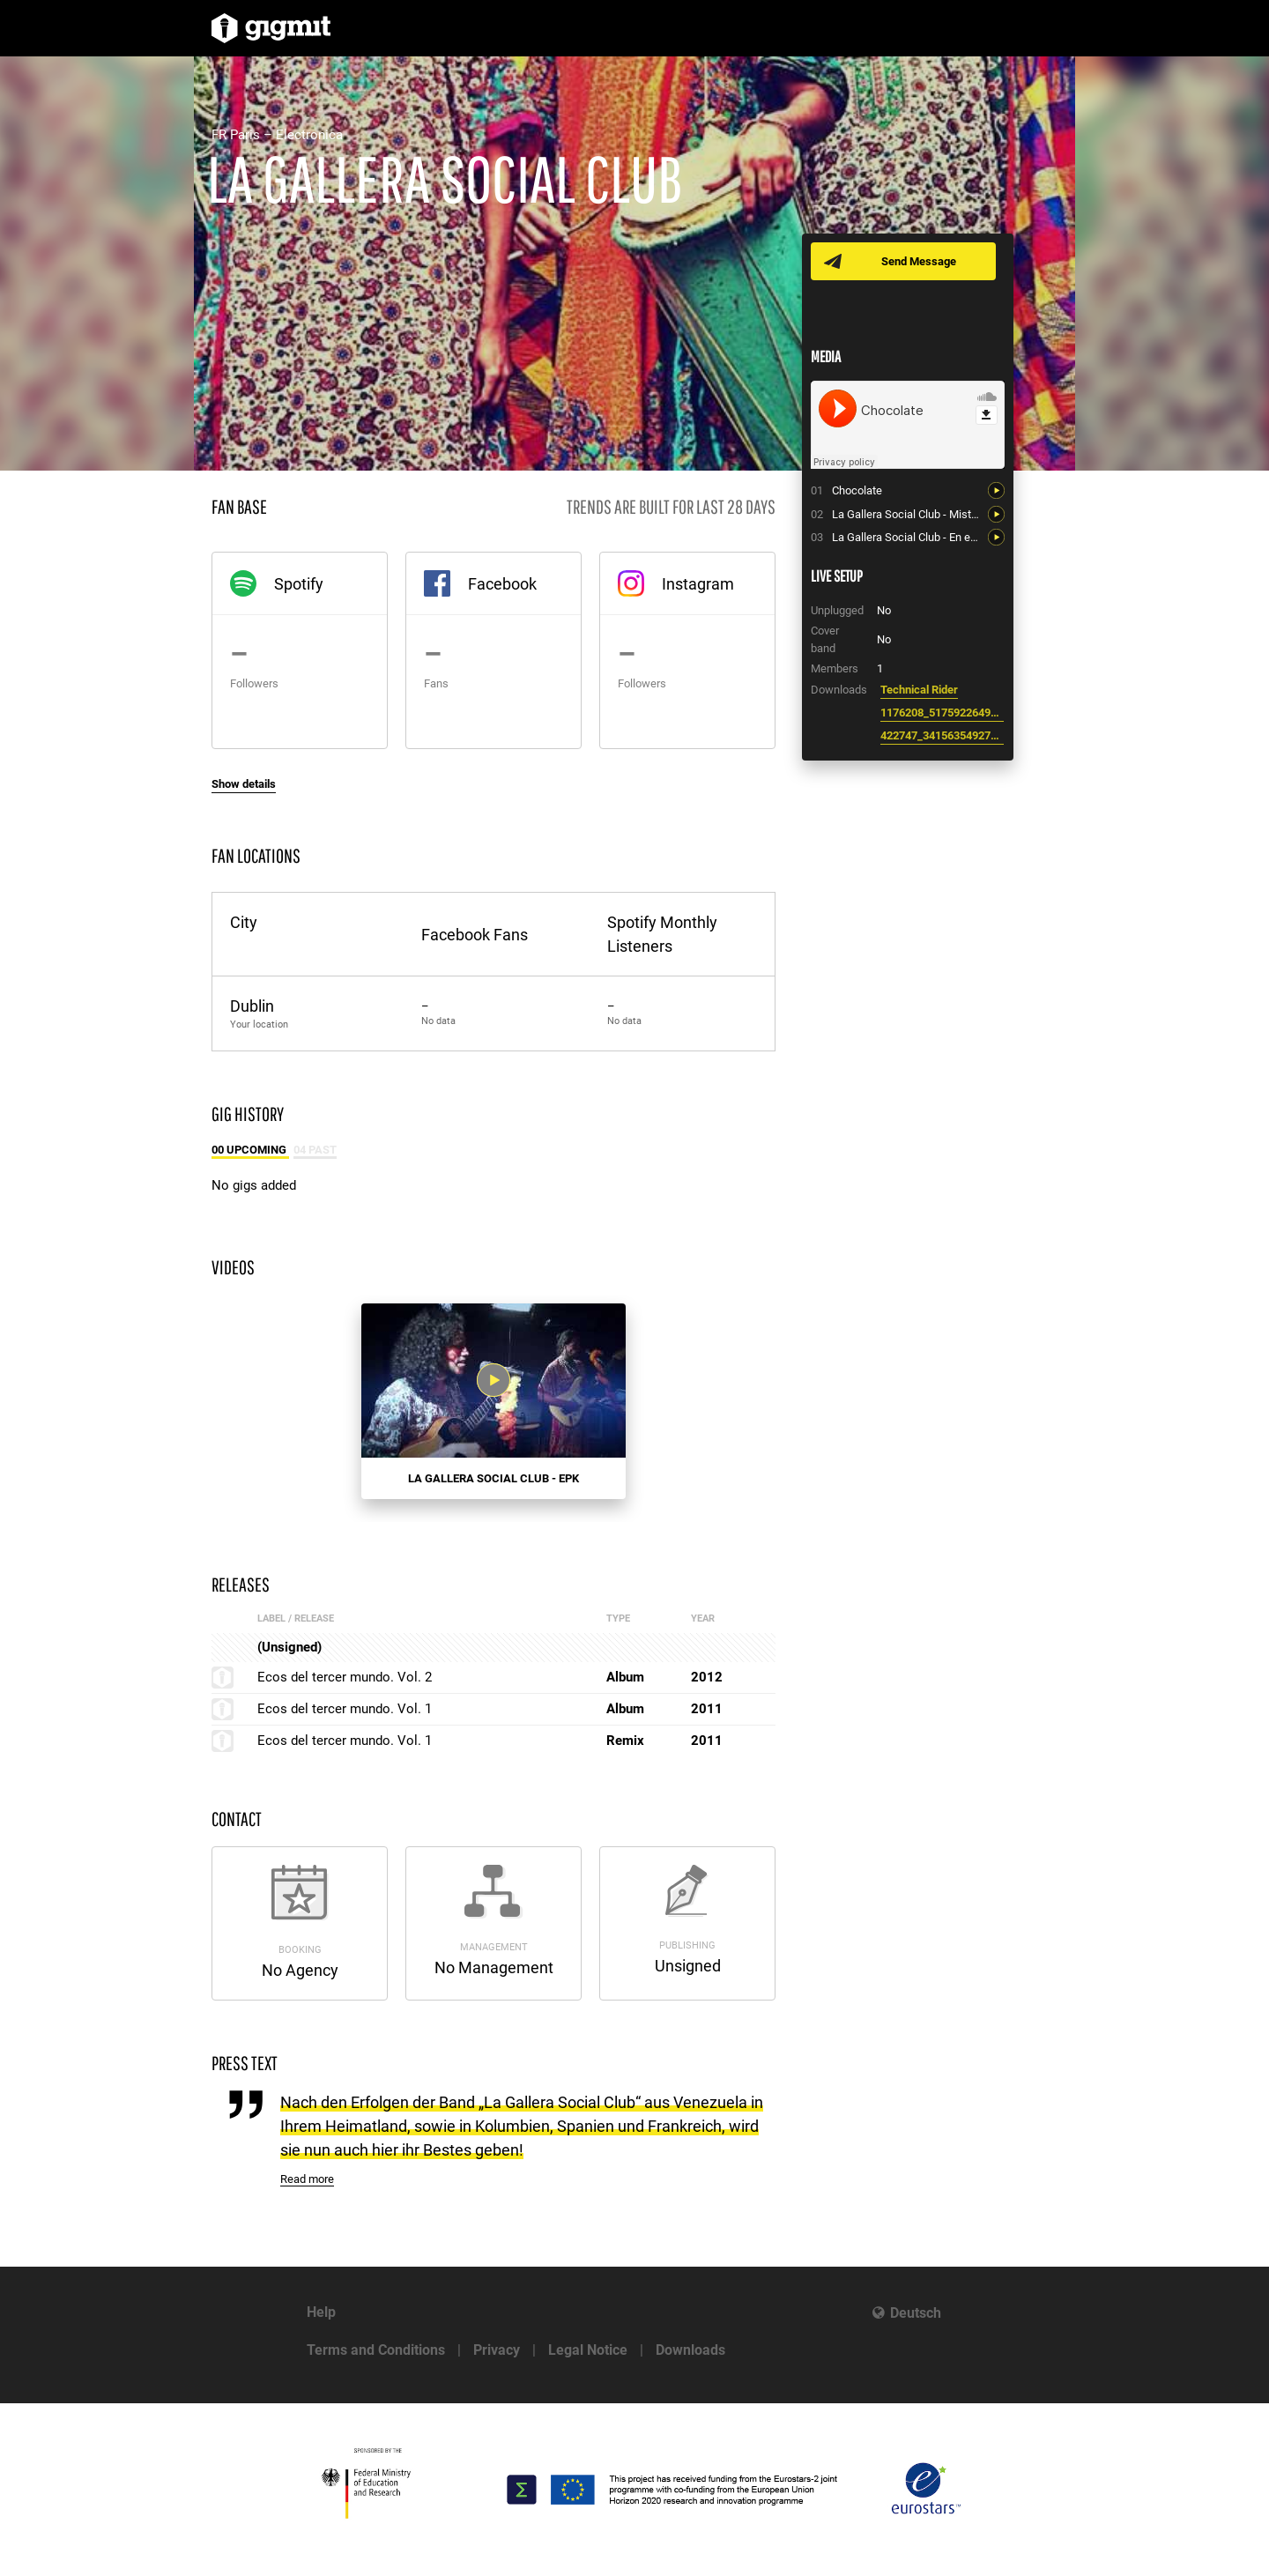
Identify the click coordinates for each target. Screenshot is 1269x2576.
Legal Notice (587, 2350)
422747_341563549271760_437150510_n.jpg (942, 735)
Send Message (918, 261)
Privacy (496, 2350)
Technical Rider (919, 689)
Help (321, 2312)
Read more (307, 2179)
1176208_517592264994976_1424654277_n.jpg (942, 712)
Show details (244, 784)
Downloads (690, 2350)
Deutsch (915, 2313)
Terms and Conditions (376, 2350)
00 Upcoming (250, 1149)
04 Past (315, 1149)
